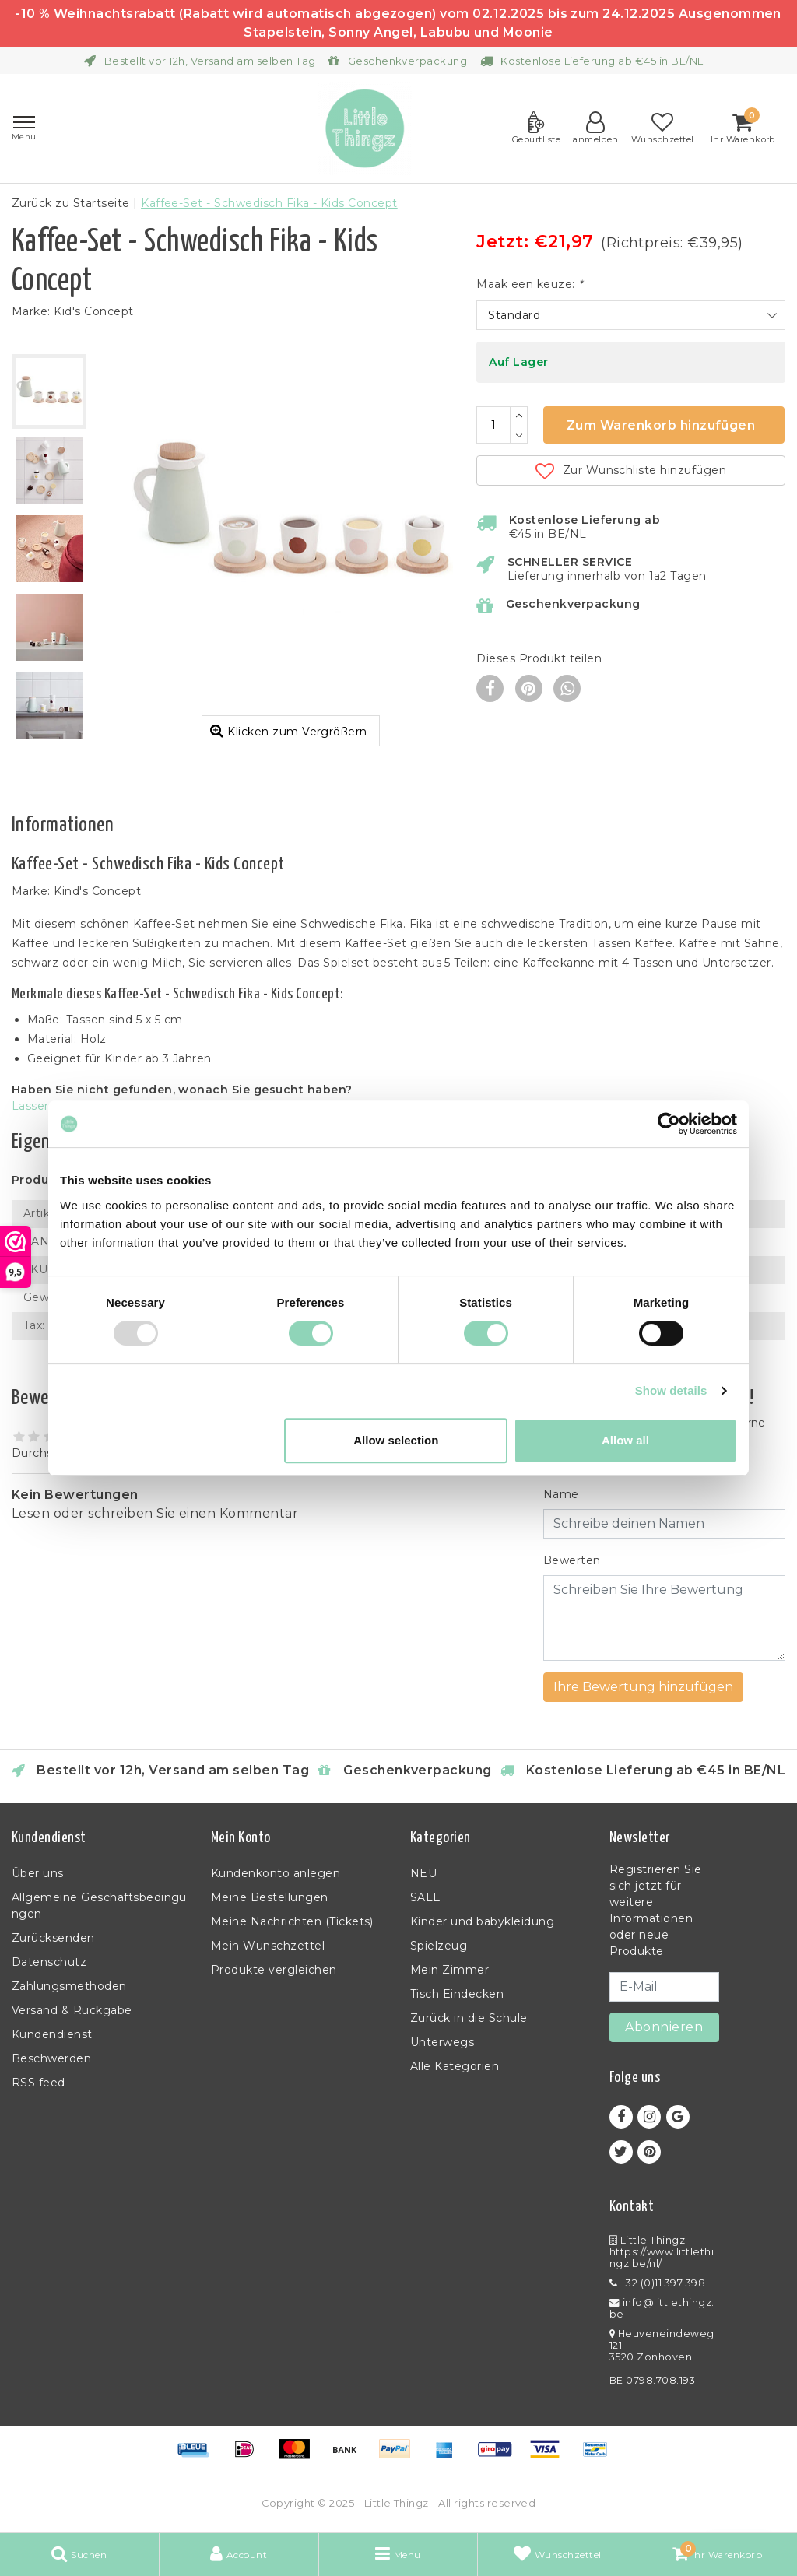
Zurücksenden (53, 1938)
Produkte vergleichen (274, 1970)
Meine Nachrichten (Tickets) (292, 1921)
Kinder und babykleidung (482, 1921)
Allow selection (395, 1440)
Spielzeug (438, 1946)
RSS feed (38, 2083)
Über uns (38, 1873)
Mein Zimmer (449, 1970)
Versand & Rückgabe (72, 2010)
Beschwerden (51, 2058)
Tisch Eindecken (457, 1994)
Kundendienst (52, 2034)
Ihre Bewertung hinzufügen (643, 1686)
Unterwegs (442, 2042)
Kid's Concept (93, 311)
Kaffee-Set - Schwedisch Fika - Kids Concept (269, 203)
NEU (423, 1873)
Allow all (625, 1440)
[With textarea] (664, 1618)
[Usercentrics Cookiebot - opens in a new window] (669, 1123)
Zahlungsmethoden (69, 1986)
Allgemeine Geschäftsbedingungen (99, 1905)
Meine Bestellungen (269, 1897)
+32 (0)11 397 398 (657, 2283)
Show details (671, 1390)
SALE (425, 1897)
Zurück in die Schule (469, 2018)
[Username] (664, 1524)
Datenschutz (49, 1962)
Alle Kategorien (454, 2066)
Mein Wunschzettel (268, 1946)
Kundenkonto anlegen (275, 1873)
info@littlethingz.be (661, 2308)
